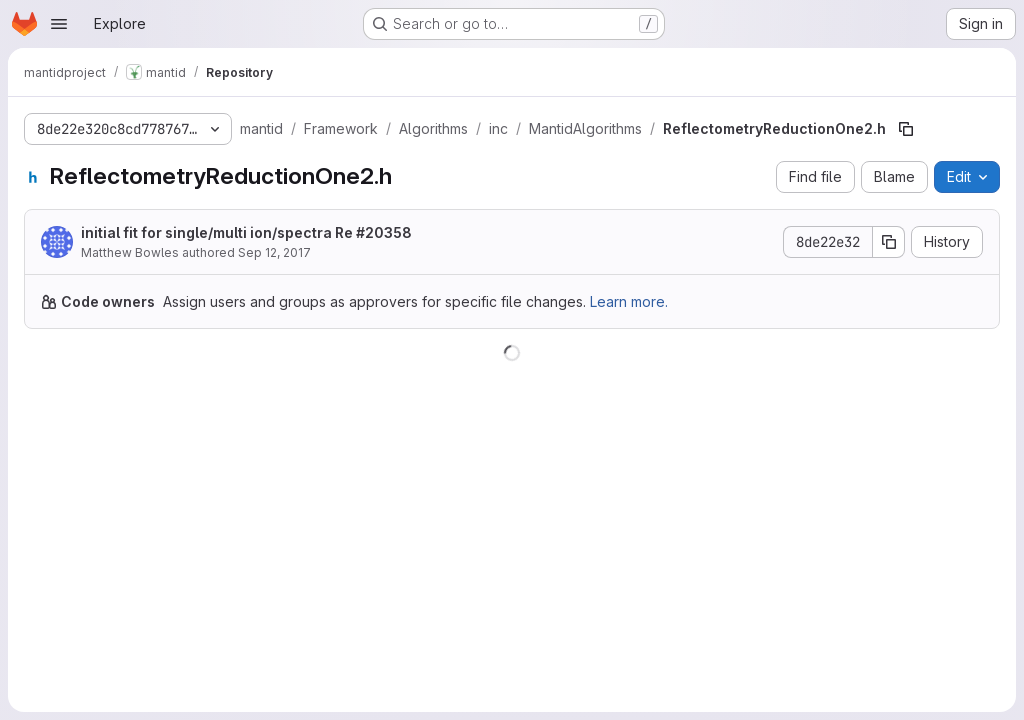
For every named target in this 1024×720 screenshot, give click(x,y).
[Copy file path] (906, 129)
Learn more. (629, 301)
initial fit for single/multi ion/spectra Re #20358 (246, 232)
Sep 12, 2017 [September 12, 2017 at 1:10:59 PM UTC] (274, 252)
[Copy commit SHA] (889, 242)
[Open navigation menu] (59, 24)
